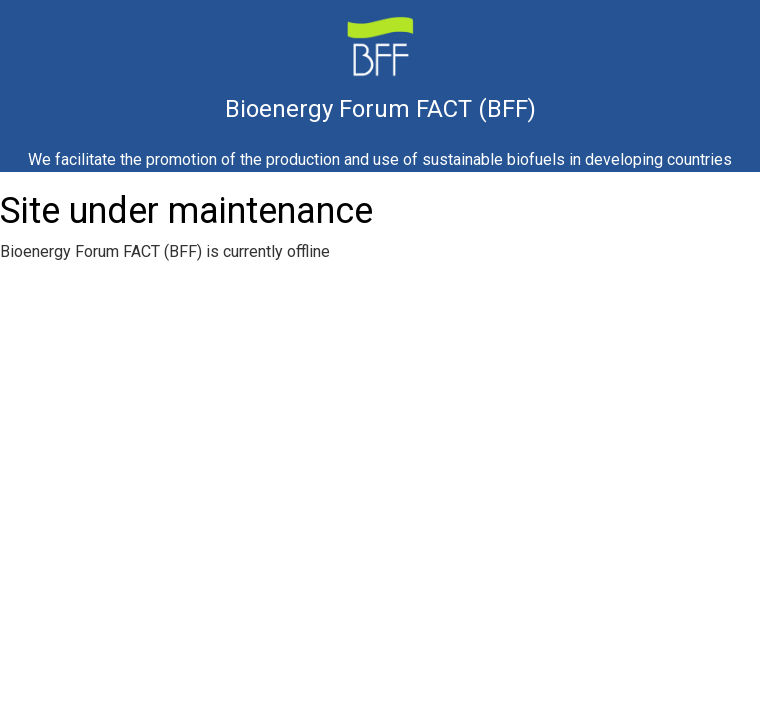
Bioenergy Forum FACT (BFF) (380, 111)
